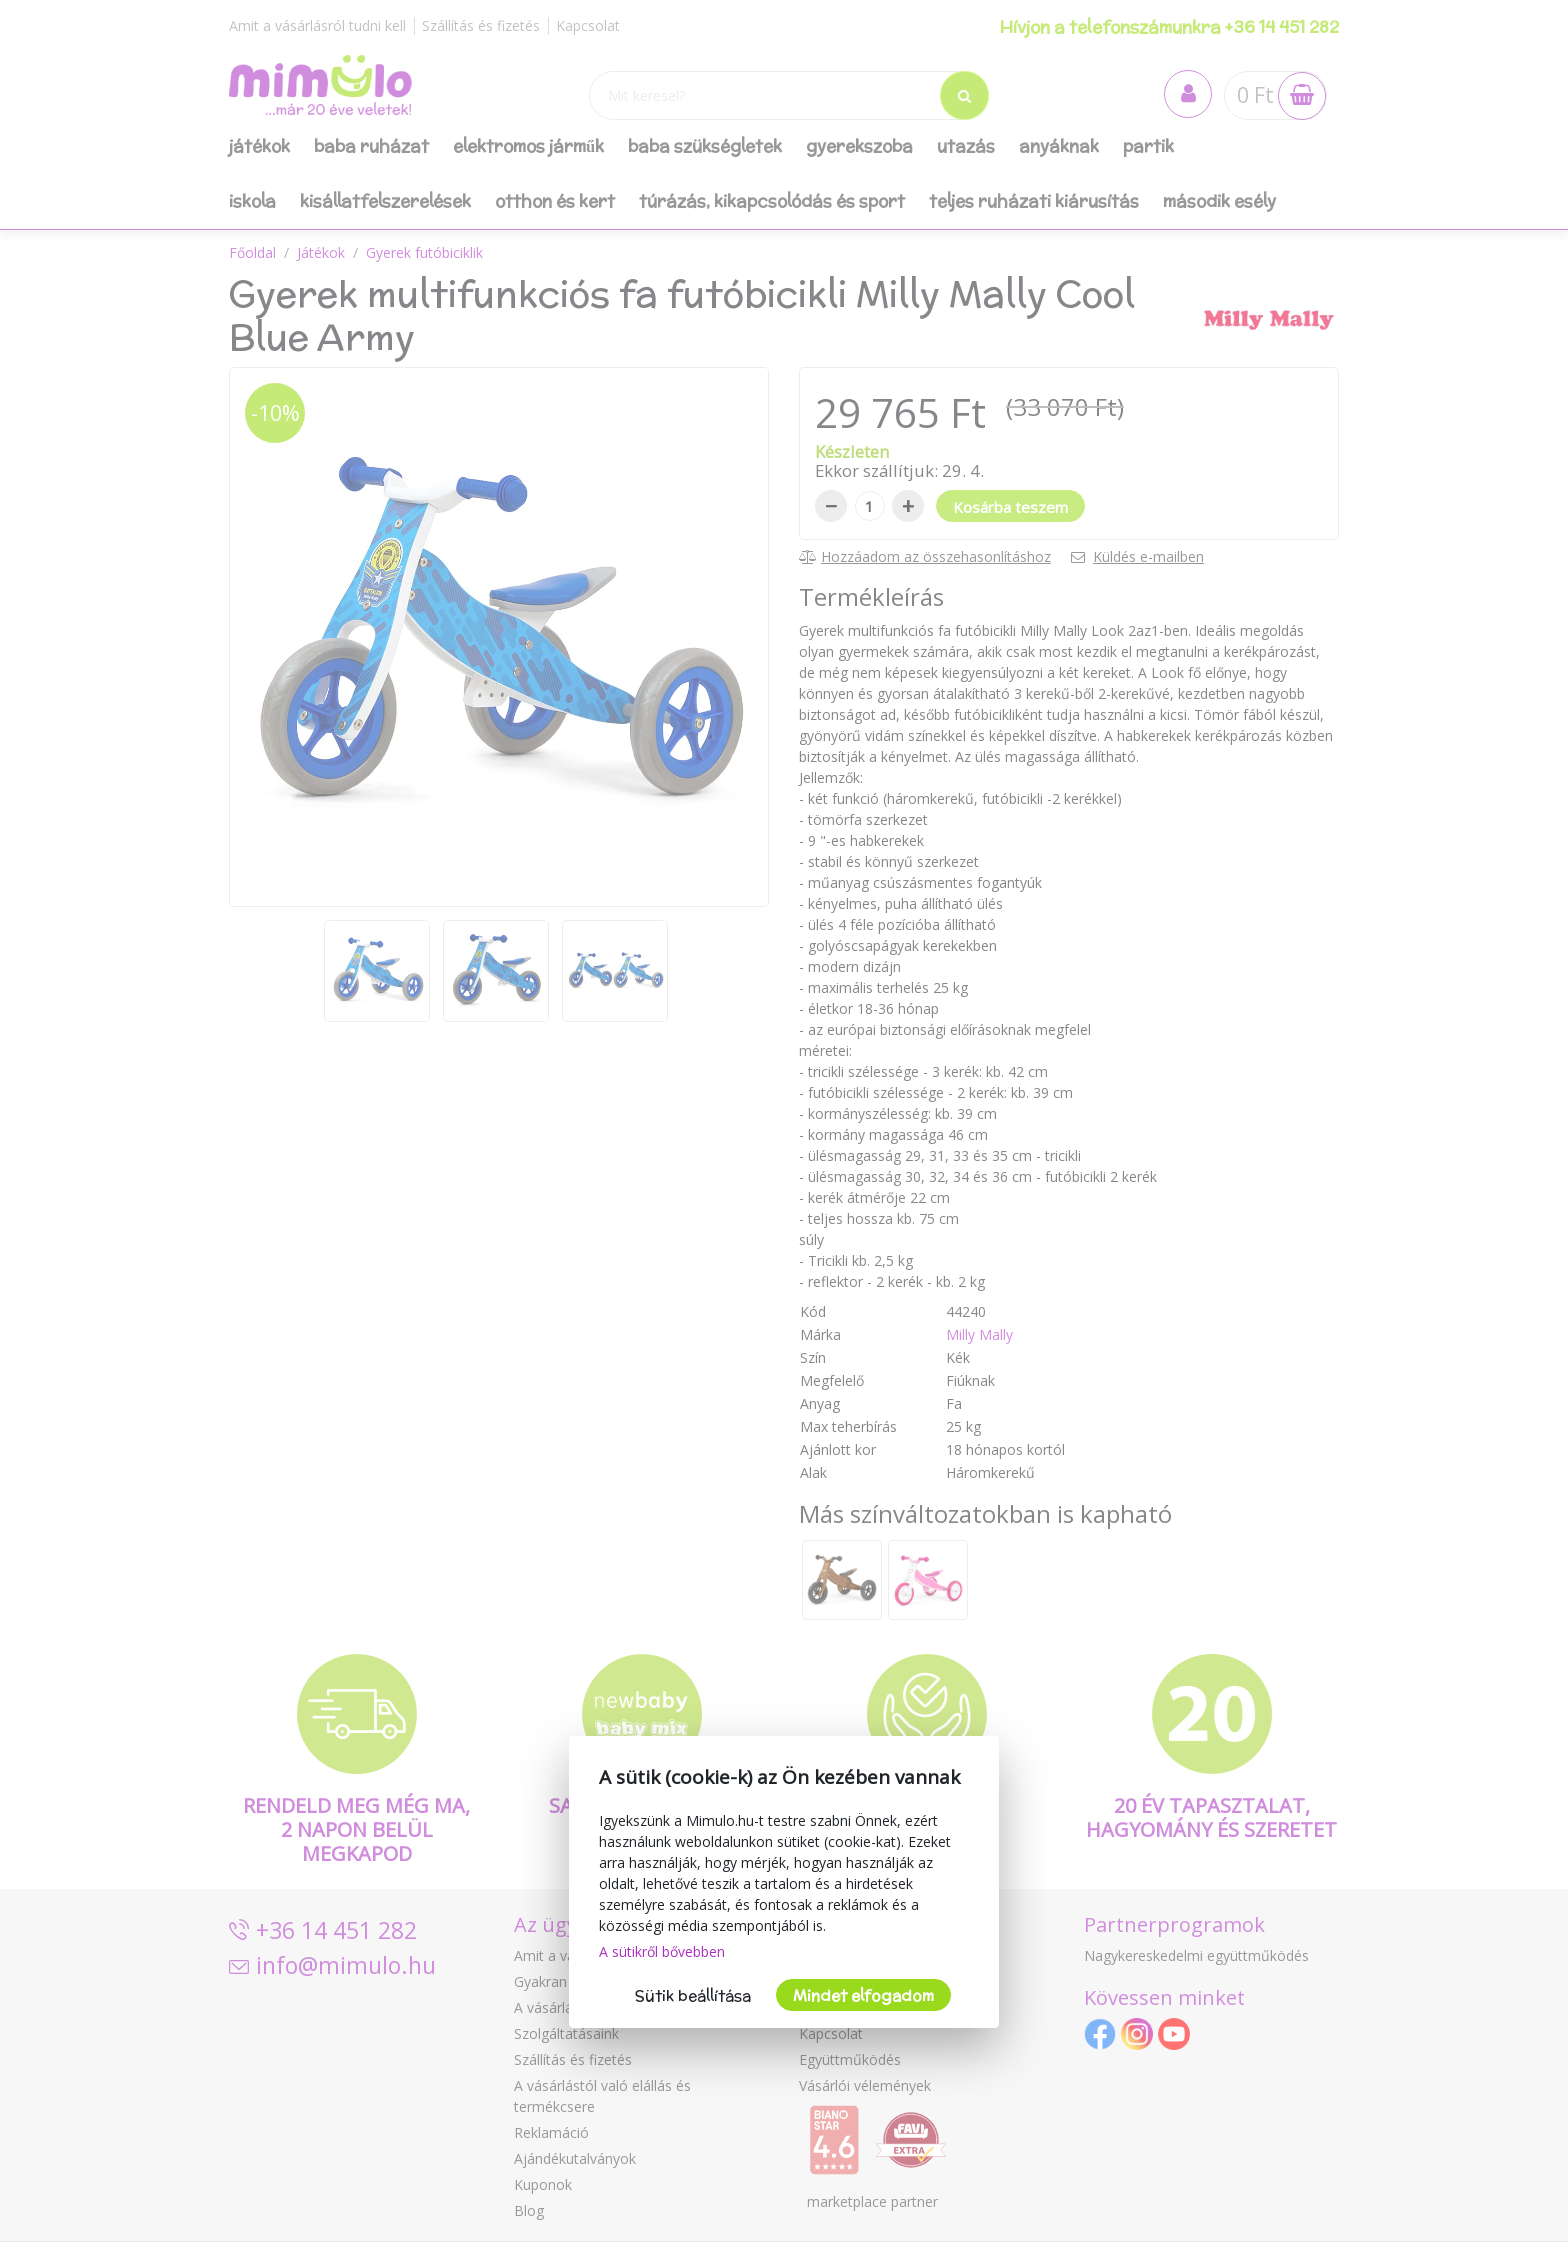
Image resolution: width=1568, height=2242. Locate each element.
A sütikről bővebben (662, 1951)
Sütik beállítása (693, 1995)
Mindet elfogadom (863, 1995)
